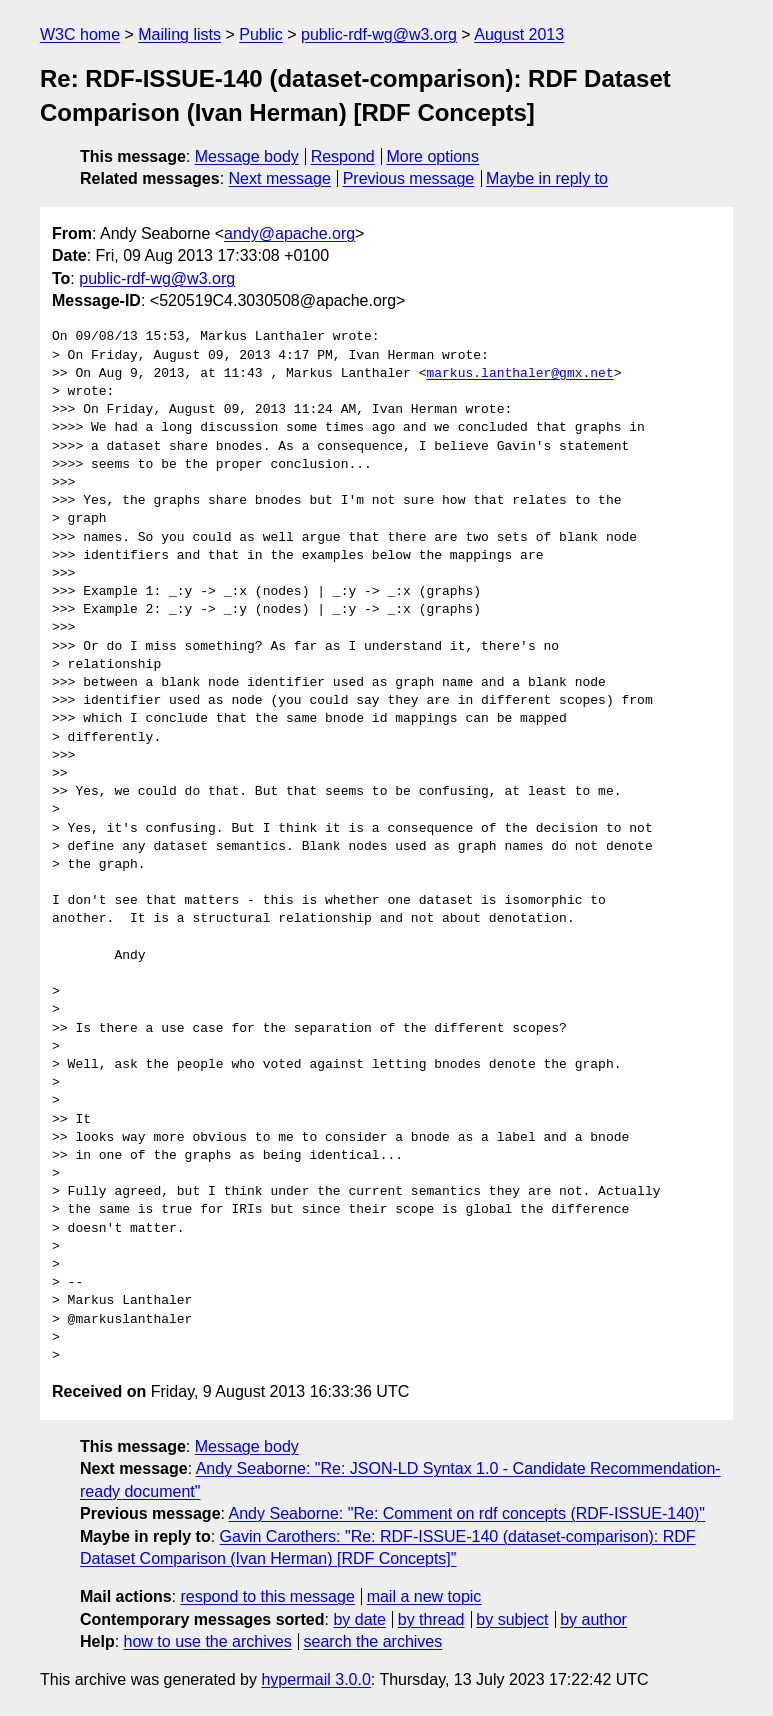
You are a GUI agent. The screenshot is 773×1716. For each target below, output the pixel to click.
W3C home (80, 34)
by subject (512, 1619)
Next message (280, 178)
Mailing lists (179, 34)
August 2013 (519, 34)
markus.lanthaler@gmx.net (519, 374)
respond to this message (267, 1596)
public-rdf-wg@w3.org (379, 34)
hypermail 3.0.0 (315, 1679)
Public (261, 34)
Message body (247, 156)
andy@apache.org (289, 233)
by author (593, 1619)
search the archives (373, 1641)
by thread (431, 1619)
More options (433, 156)
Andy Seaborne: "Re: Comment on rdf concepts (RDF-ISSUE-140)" (467, 1513)
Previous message (409, 178)
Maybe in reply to (547, 178)
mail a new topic (424, 1596)
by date (359, 1619)
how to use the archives (208, 1641)
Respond (343, 156)
